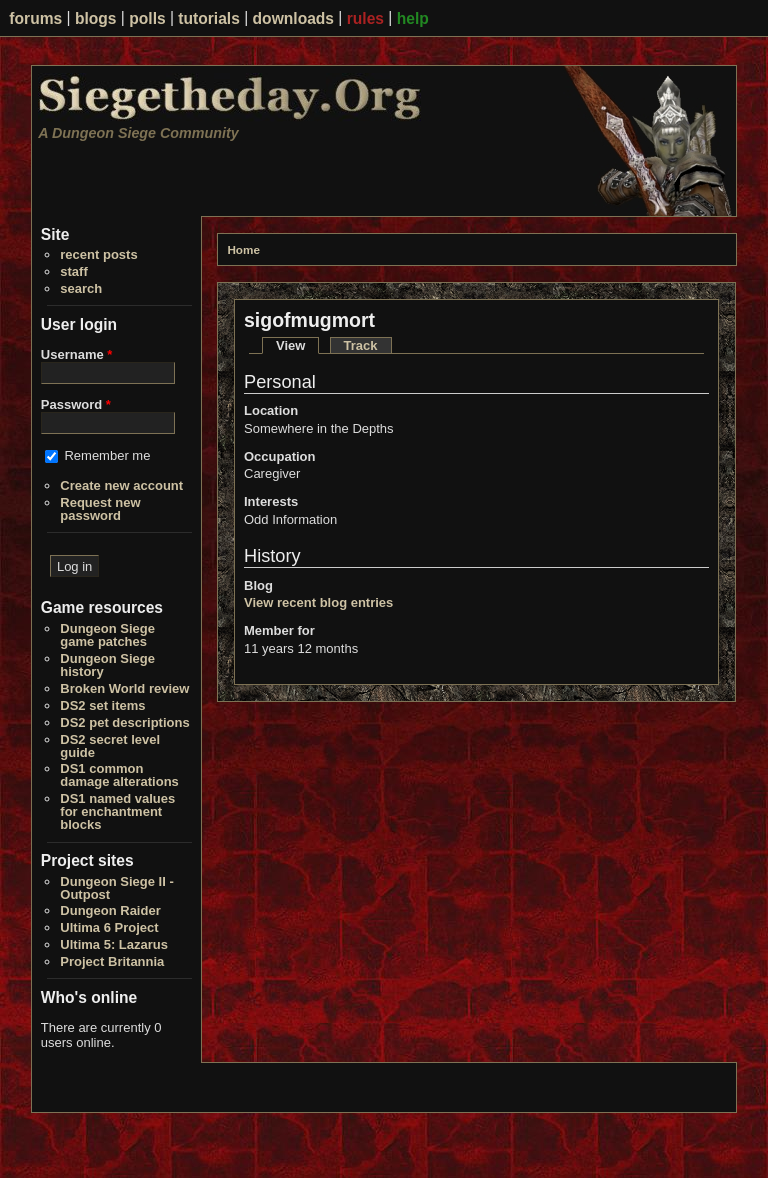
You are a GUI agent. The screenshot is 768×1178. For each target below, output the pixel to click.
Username (77, 354)
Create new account (121, 485)
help (413, 18)
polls (147, 18)
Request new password (100, 509)
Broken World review (124, 688)
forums (35, 18)
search (81, 288)
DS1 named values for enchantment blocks (117, 811)
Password (76, 404)
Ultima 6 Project (109, 927)
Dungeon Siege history (107, 665)
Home (243, 249)
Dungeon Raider (110, 910)
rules (365, 18)
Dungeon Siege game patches (107, 635)
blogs (96, 18)
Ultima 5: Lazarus (114, 944)
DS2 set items (102, 705)
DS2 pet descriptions (124, 722)
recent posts (98, 254)
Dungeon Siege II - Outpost (116, 888)
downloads (293, 18)
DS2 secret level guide (110, 746)
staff (73, 271)
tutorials (209, 18)
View (297, 345)
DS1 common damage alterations (119, 775)
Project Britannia (112, 961)
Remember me (107, 455)
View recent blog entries (318, 602)
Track (361, 345)
